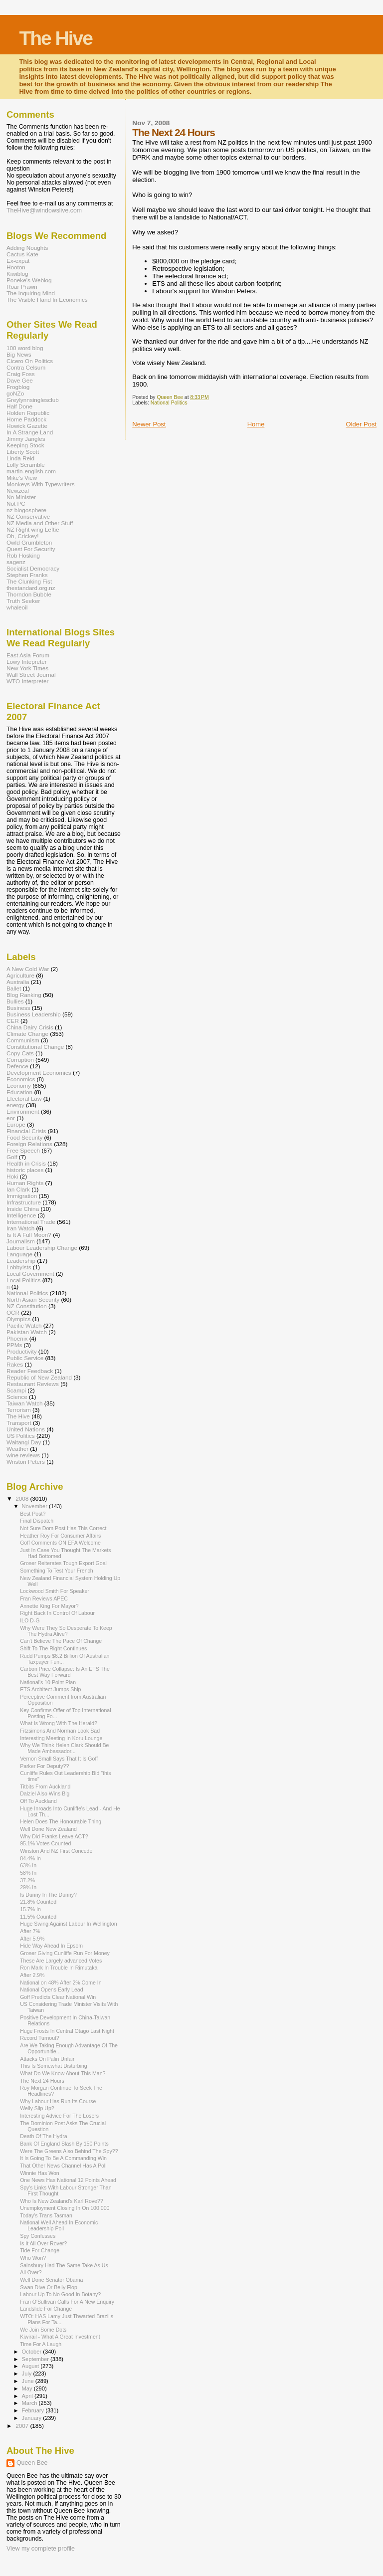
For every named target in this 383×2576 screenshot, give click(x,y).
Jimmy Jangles (25, 438)
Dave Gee (19, 380)
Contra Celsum (25, 367)
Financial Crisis (26, 1131)
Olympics (18, 1319)
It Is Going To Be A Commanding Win (63, 2158)
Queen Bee (31, 2462)
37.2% (27, 1880)
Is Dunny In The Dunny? (48, 1895)
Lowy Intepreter (26, 661)
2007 (22, 2425)
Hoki (12, 1176)
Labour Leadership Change (41, 1247)
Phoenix (16, 1338)
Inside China (22, 1208)
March (30, 2403)
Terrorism (18, 1409)
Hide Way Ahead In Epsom (51, 1946)
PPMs (14, 1345)
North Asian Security (32, 1299)
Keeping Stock (25, 445)
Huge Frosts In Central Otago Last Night (67, 2031)
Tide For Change (39, 2250)
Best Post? (32, 1514)
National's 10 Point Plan (48, 1682)
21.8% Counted (38, 1902)
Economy (18, 1085)
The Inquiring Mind (30, 293)
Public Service (24, 1358)
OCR (12, 1312)
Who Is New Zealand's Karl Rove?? (61, 2201)
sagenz (15, 562)
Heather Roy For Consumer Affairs (60, 1536)
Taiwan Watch (24, 1403)
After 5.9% (32, 1939)
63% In (28, 1865)
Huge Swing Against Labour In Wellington (68, 1924)
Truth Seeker (23, 600)
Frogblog (17, 387)
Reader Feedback (29, 1371)
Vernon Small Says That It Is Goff (59, 1759)
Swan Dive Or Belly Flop (48, 2287)
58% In (28, 1873)
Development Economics (38, 1072)
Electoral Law (23, 1098)
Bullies (15, 1001)
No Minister (21, 497)
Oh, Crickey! (22, 536)
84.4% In (30, 1858)
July (27, 2374)
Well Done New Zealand (48, 1829)
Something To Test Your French (56, 1571)
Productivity (21, 1351)
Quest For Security (30, 549)
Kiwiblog (17, 273)
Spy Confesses (37, 2236)
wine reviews (23, 1455)
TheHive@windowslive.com (44, 210)
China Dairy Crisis (29, 1027)
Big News (18, 354)
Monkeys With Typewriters (40, 484)
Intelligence (21, 1215)
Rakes (14, 1364)
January (32, 2418)
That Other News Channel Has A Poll (63, 2166)
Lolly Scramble (25, 464)
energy (15, 1105)
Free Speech (23, 1150)
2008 (22, 1498)
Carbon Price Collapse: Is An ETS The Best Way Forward (65, 1672)
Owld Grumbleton (29, 542)
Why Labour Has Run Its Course (58, 2101)
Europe (15, 1124)
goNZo (15, 393)
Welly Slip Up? (37, 2108)
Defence (17, 1066)
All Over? (31, 2272)
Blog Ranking (23, 994)
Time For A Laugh (40, 2344)
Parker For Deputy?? (44, 1766)
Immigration (21, 1195)
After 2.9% (32, 1975)
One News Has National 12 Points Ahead (68, 2180)
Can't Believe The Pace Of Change (61, 1641)
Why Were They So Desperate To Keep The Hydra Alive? (66, 1631)
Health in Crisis (26, 1163)
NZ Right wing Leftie (32, 529)
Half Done (19, 406)
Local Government (30, 1273)
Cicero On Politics (29, 361)
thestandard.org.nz (30, 588)
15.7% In (30, 1909)
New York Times (27, 668)
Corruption (20, 1059)
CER (12, 1020)
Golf (11, 1157)
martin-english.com (31, 471)
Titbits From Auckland (45, 1786)
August (31, 2366)
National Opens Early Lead (51, 1989)
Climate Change (27, 1033)
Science (16, 1396)
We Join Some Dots (43, 2330)
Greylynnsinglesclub (32, 399)
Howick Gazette (26, 425)
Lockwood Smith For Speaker (54, 1591)
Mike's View (21, 477)
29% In (28, 1887)
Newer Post (149, 424)
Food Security (24, 1137)
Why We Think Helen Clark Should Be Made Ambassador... (64, 1748)
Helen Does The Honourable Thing (60, 1821)
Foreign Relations (29, 1144)
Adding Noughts (27, 247)
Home (256, 424)
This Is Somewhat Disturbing (53, 2066)
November (35, 1506)
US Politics (20, 1435)
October (32, 2352)
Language (19, 1254)
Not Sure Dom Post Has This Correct (63, 1528)
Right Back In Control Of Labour (57, 1613)
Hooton (15, 267)
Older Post (361, 424)
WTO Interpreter (27, 681)
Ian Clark (18, 1189)
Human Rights (24, 1183)
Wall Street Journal (31, 674)
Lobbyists (18, 1267)
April (28, 2396)
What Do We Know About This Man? (62, 2073)
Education (19, 1092)
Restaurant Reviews (32, 1384)
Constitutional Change (35, 1046)
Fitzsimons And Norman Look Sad (60, 1731)
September (36, 2359)
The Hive (55, 38)
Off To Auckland (38, 1801)
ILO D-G (29, 1620)
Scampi (16, 1390)
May (28, 2388)
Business (18, 1007)
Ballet (13, 988)
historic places (24, 1170)
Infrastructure (23, 1202)
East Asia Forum (27, 655)
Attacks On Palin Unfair (47, 2059)
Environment (22, 1111)
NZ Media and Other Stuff (39, 523)
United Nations (25, 1429)
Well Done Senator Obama (51, 2280)
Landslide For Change (46, 2309)
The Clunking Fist (29, 581)
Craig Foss (20, 374)
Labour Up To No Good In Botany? (60, 2294)
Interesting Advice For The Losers (59, 2116)
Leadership (20, 1260)
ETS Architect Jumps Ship (50, 1689)
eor (10, 1118)
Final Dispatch (36, 1521)
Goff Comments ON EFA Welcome (60, 1543)
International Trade (30, 1221)
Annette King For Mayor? (49, 1606)
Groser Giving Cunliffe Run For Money (65, 1953)
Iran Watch (20, 1228)
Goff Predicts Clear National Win (58, 1997)
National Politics (169, 402)
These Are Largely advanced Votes (61, 1961)
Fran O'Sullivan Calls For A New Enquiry (67, 2302)
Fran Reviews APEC (44, 1598)
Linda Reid (20, 458)
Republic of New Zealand (39, 1377)
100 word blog (24, 348)
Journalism (20, 1241)
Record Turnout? (39, 2038)
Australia (17, 982)
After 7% (30, 1931)
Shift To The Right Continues (53, 1648)
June (28, 2381)
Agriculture (20, 975)
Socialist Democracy (32, 568)
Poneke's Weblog (29, 280)
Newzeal (17, 490)
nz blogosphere (26, 510)
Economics (20, 1079)
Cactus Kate (22, 254)
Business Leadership (33, 1014)
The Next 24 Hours (42, 2081)
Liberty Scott (22, 451)
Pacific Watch (24, 1325)
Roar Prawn (21, 286)
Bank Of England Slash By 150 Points (64, 2144)
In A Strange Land (29, 432)
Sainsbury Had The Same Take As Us (64, 2265)
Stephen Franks (27, 575)
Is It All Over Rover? (43, 2243)
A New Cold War (27, 969)
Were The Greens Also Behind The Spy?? (69, 2151)
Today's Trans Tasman (46, 2215)
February (34, 2410)
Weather (17, 1448)
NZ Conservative (28, 516)
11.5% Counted (38, 1917)
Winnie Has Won (39, 2173)
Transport (18, 1422)
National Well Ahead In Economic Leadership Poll (59, 2225)
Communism (22, 1040)
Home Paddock (26, 419)
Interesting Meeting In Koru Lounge (61, 1738)
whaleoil (16, 607)
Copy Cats (20, 1053)
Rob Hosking (23, 555)
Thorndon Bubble (28, 594)
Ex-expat (17, 260)
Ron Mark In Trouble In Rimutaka (58, 1968)
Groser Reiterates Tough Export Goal (63, 1563)
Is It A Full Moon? (28, 1234)
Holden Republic (27, 412)
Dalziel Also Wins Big (44, 1793)
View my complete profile (40, 2548)
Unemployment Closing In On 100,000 (64, 2208)
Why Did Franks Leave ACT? (54, 1836)
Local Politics (23, 1280)
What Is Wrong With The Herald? (58, 1723)
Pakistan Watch (26, 1332)
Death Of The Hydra (43, 2136)
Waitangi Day (23, 1442)
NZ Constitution (26, 1306)
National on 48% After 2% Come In (60, 1982)
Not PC (15, 503)
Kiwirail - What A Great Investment (60, 2337)
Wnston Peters (25, 1461)
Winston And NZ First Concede (56, 1851)
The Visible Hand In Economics (47, 299)
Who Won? (33, 2258)
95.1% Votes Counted (45, 1843)
